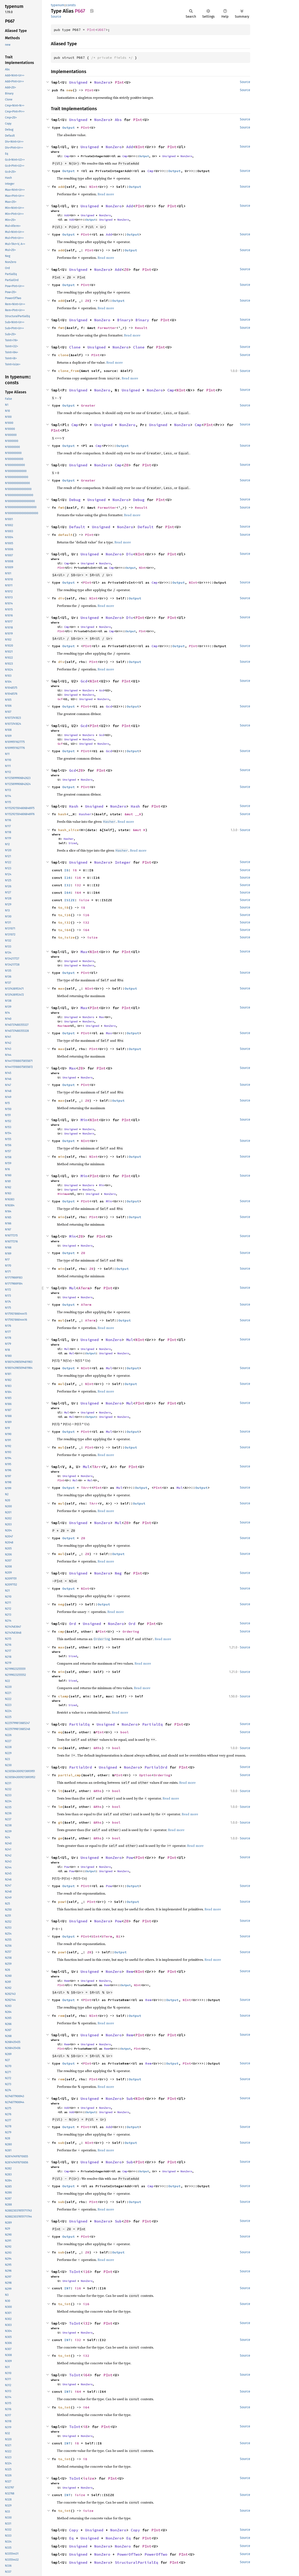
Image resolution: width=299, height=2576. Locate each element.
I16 (67, 877)
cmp (61, 1631)
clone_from (68, 371)
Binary (124, 320)
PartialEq (79, 1724)
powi (62, 1902)
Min (84, 1119)
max (61, 988)
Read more (106, 194)
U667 (101, 30)
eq (60, 1732)
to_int (64, 2304)
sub (61, 2143)
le (60, 1807)
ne (60, 1748)
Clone (75, 347)
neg (61, 1604)
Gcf (60, 699)
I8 (66, 870)
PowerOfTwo (128, 2554)
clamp (63, 1696)
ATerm (84, 1288)
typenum (57, 5)
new (69, 90)
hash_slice (68, 830)
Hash (73, 806)
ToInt (75, 2271)
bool (124, 1732)
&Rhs (97, 1748)
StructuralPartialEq (136, 2562)
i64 (78, 892)
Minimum (63, 1194)
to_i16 (64, 915)
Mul (72, 1288)
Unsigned (78, 82)
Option (145, 1775)
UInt (95, 1936)
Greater (88, 405)
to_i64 (64, 930)
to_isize (66, 937)
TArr (96, 1466)
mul (61, 1320)
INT (67, 2288)
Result (141, 328)
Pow (129, 1857)
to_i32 (64, 922)
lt (60, 1791)
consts (71, 5)
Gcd (84, 681)
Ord (72, 1623)
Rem (129, 1971)
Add (129, 146)
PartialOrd (80, 1767)
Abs (118, 119)
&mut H (139, 830)
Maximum (63, 1026)
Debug (75, 499)
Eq (71, 2538)
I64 (67, 892)
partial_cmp (69, 1775)
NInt (140, 146)
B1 (118, 1936)
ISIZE (69, 900)
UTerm (107, 1936)
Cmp (66, 156)
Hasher (85, 814)
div (61, 598)
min (61, 1156)
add (61, 187)
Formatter (107, 328)
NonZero (102, 82)
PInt (91, 30)
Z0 (126, 269)
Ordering (131, 1631)
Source (56, 16)
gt (60, 1822)
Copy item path (91, 10)
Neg (118, 1573)
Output (68, 127)
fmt (61, 328)
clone (63, 355)
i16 (78, 877)
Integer (123, 862)
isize (84, 900)
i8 (75, 870)
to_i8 (63, 907)
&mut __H (133, 814)
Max (84, 951)
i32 (78, 885)
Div (129, 554)
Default (77, 526)
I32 (67, 885)
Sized (73, 843)
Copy (73, 2530)
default (65, 535)
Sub (129, 2098)
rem (61, 2016)
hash (62, 814)
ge (60, 1838)
